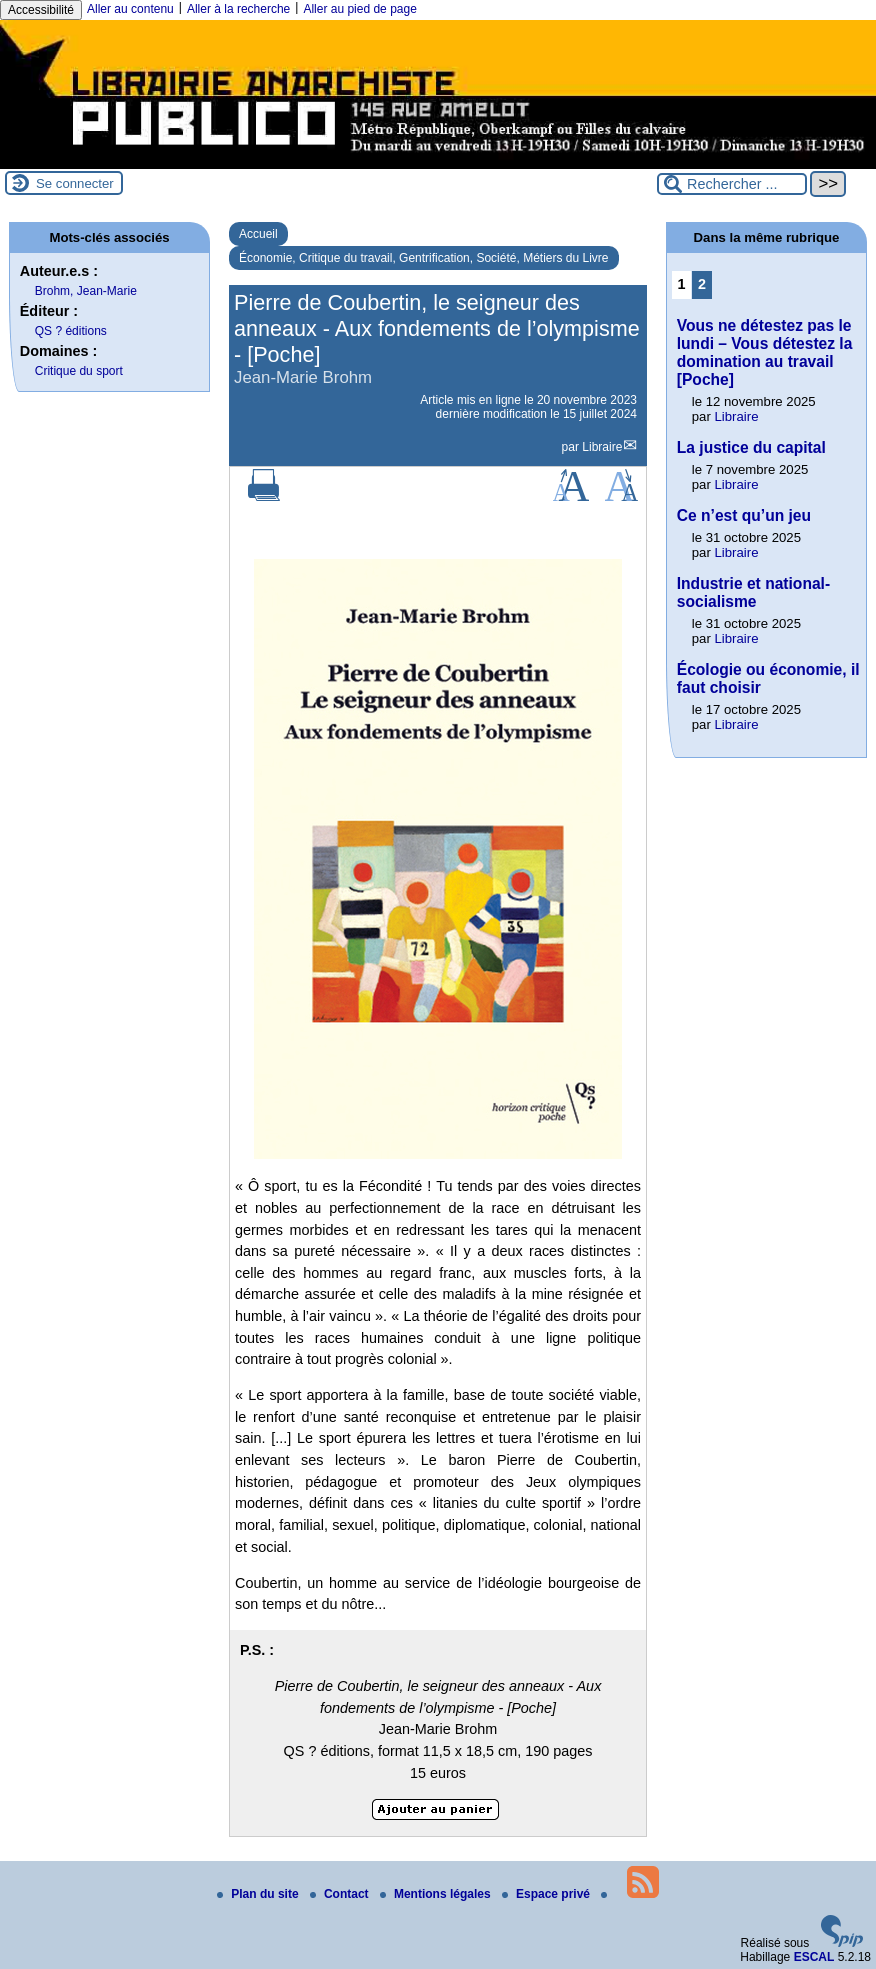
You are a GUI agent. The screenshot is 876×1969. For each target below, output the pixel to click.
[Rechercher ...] (732, 184)
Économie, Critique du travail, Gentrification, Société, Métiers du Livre (424, 258)
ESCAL (814, 1957)
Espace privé (547, 1894)
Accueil (258, 234)
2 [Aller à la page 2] (702, 284)
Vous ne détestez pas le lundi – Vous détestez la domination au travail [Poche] (765, 352)
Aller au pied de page (359, 9)
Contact (341, 1894)
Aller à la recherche (238, 9)
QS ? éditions (71, 331)
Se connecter (75, 183)
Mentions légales (437, 1894)
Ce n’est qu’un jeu (744, 515)
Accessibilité (41, 10)
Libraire (602, 447)
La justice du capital (751, 447)
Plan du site (259, 1894)
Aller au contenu (130, 9)
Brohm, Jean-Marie (86, 291)
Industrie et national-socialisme (753, 592)
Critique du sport (79, 371)
